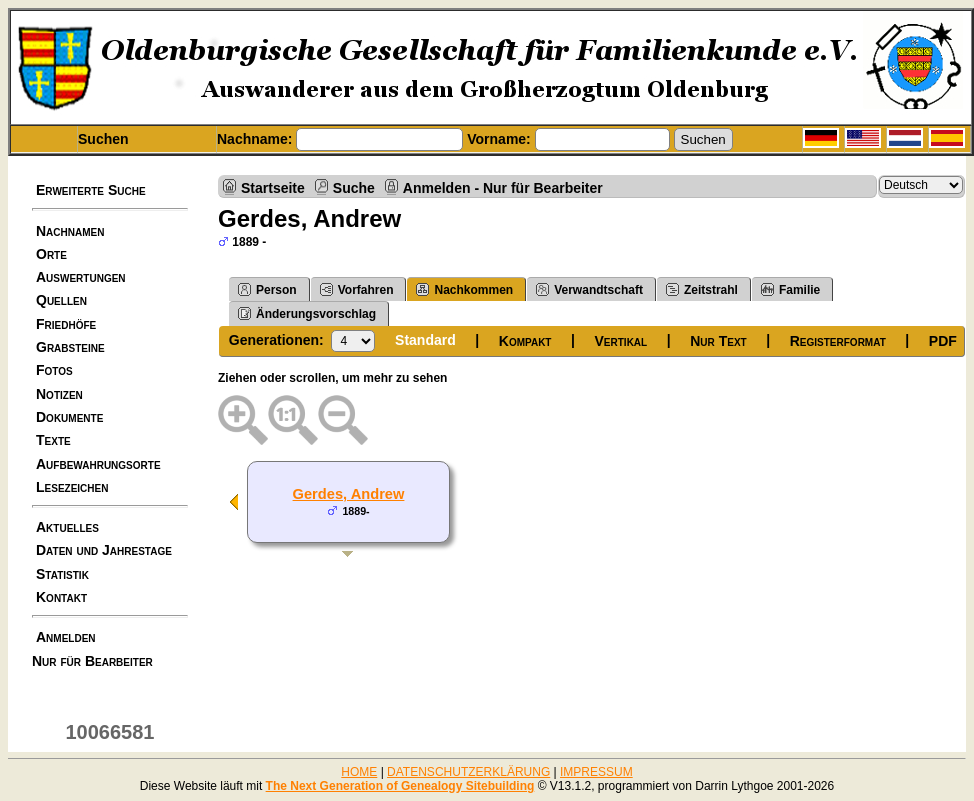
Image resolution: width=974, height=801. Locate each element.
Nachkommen (464, 289)
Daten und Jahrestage (104, 550)
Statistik (62, 574)
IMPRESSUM (596, 772)
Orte (51, 254)
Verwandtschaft (589, 289)
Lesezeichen (72, 487)
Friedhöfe (66, 324)
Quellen (61, 300)
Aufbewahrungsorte (98, 464)
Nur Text (718, 341)
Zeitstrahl (702, 289)
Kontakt (61, 597)
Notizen (59, 394)
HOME (359, 772)
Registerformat (838, 341)
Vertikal (621, 341)
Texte (53, 440)
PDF (943, 341)
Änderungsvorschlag (307, 313)
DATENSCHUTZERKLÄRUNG (468, 772)
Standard (425, 340)
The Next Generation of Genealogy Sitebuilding (400, 786)
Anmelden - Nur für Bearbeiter (503, 187)
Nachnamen (70, 231)
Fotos (54, 370)
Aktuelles (67, 527)
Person (267, 289)
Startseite (273, 187)
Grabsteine (70, 347)
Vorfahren (357, 289)
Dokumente (69, 417)
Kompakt (525, 341)
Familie (790, 289)
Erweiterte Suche (91, 190)
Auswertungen (81, 277)
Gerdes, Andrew (349, 494)
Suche (354, 187)
